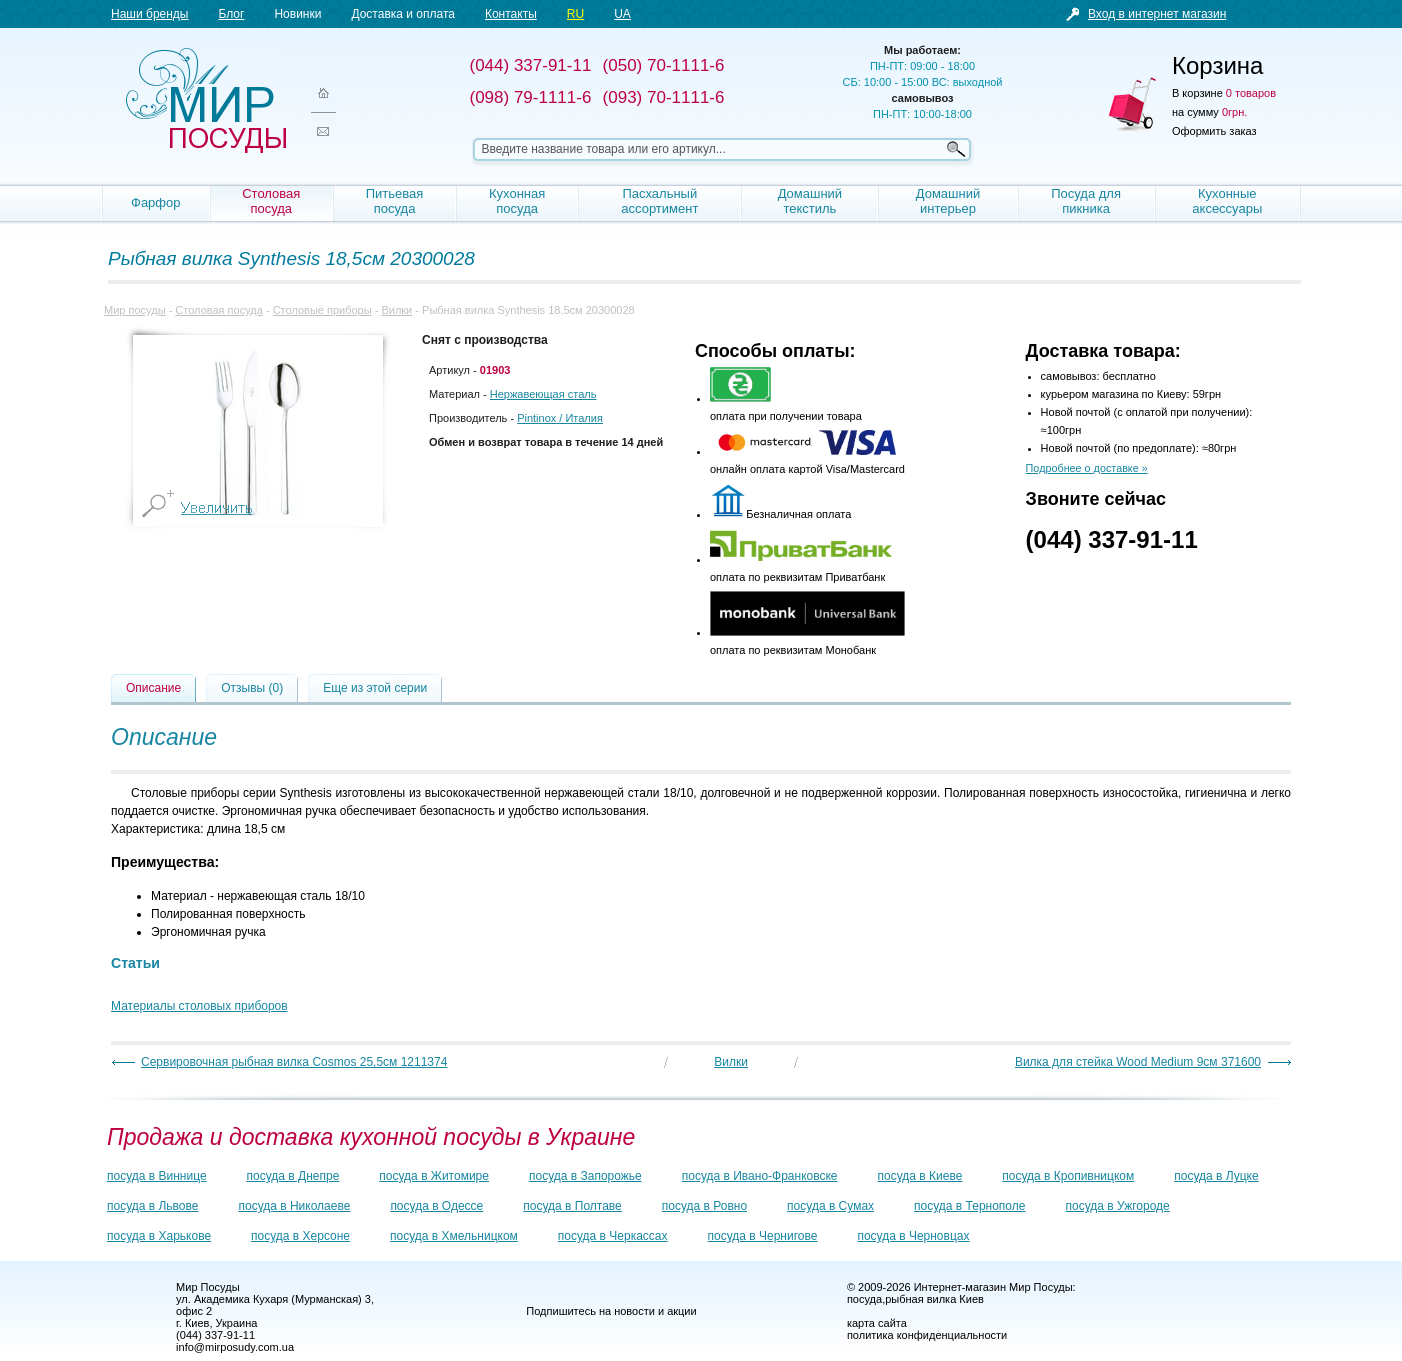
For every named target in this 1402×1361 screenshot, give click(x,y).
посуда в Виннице (157, 1176)
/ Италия (560, 418)
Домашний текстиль (810, 201)
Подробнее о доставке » (1087, 468)
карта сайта (877, 1323)
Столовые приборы (322, 310)
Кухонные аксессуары (1227, 201)
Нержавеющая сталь (543, 394)
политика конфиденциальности (927, 1335)
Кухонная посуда (517, 201)
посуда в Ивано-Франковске (760, 1176)
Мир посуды (206, 100)
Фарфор (156, 202)
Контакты (511, 14)
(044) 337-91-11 (1112, 539)
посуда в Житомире (434, 1176)
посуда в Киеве (920, 1176)
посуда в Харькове (159, 1236)
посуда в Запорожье (585, 1176)
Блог (231, 14)
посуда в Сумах (830, 1206)
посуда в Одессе (436, 1206)
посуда (864, 1299)
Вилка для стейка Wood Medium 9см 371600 (1138, 1062)
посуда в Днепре (293, 1176)
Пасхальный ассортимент (659, 201)
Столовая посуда (271, 201)
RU (575, 14)
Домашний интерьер (948, 201)
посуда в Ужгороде (1117, 1206)
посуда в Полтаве (572, 1206)
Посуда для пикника (1086, 201)
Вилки (396, 310)
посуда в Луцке (1216, 1176)
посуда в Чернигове (763, 1236)
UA (622, 14)
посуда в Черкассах (613, 1236)
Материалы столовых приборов (199, 1006)
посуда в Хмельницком (454, 1236)
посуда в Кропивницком (1068, 1176)
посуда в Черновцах (913, 1236)
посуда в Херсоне (300, 1236)
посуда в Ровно (704, 1206)
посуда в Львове (152, 1206)
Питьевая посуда (395, 201)
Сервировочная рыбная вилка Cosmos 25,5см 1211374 (294, 1062)
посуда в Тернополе (969, 1206)
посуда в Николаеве (294, 1206)
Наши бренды (149, 14)
